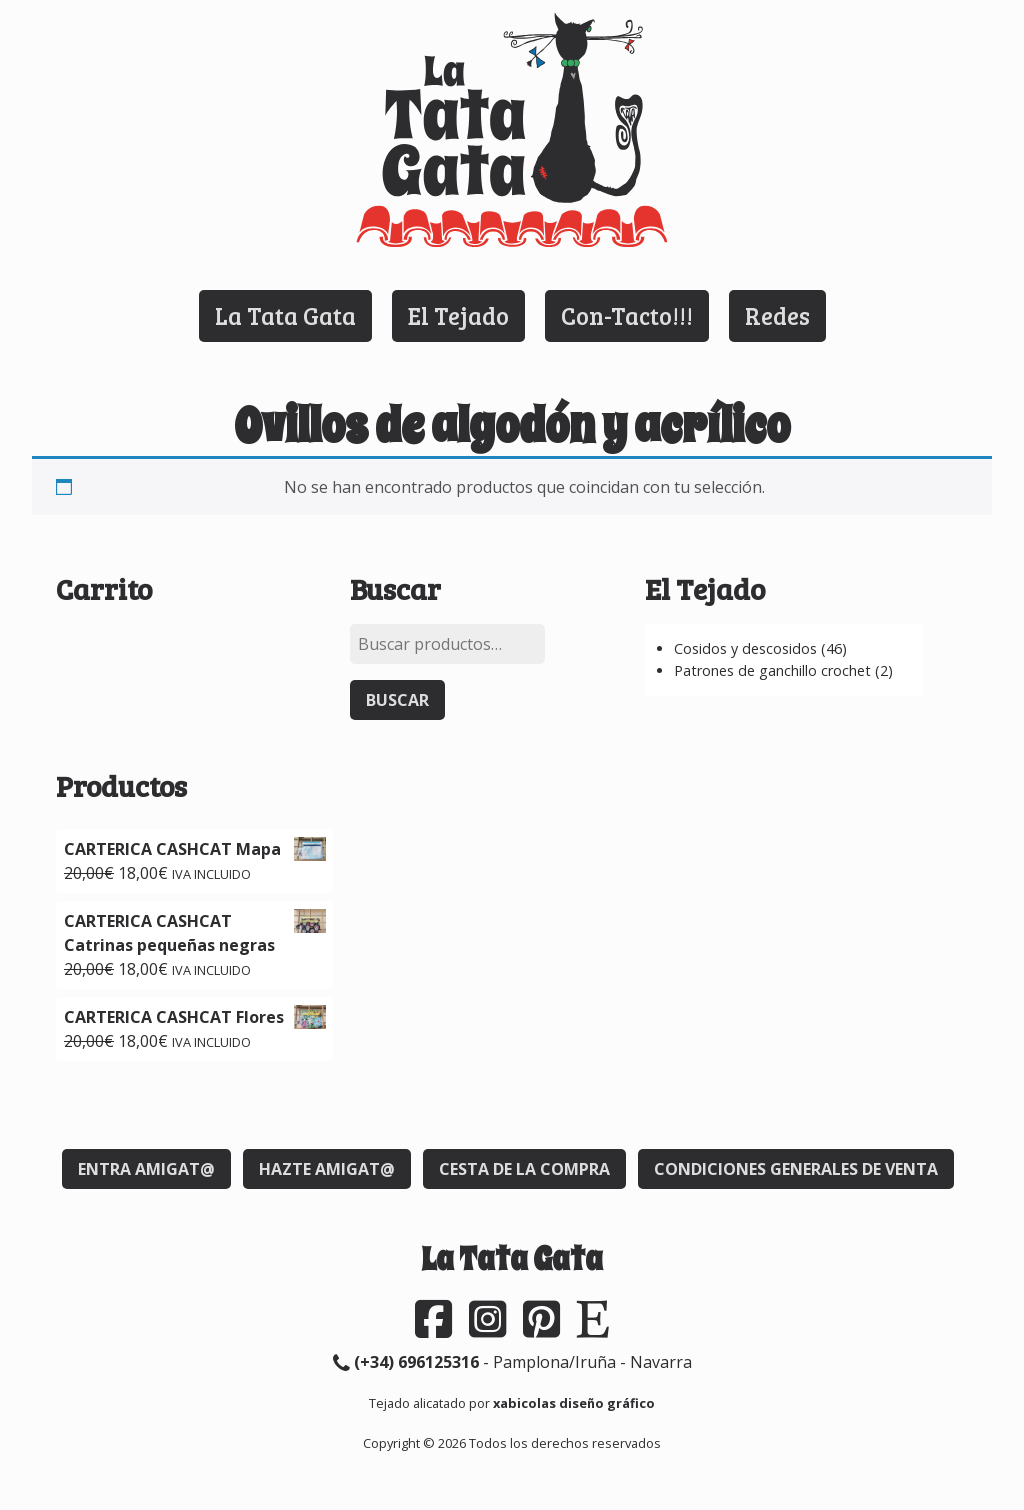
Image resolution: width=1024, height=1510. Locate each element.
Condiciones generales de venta (796, 1169)
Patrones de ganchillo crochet (772, 670)
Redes (777, 315)
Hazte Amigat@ (327, 1169)
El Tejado (458, 315)
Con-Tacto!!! (627, 315)
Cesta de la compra (524, 1169)
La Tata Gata (285, 315)
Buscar (397, 700)
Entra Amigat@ (146, 1169)
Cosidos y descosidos (745, 648)
